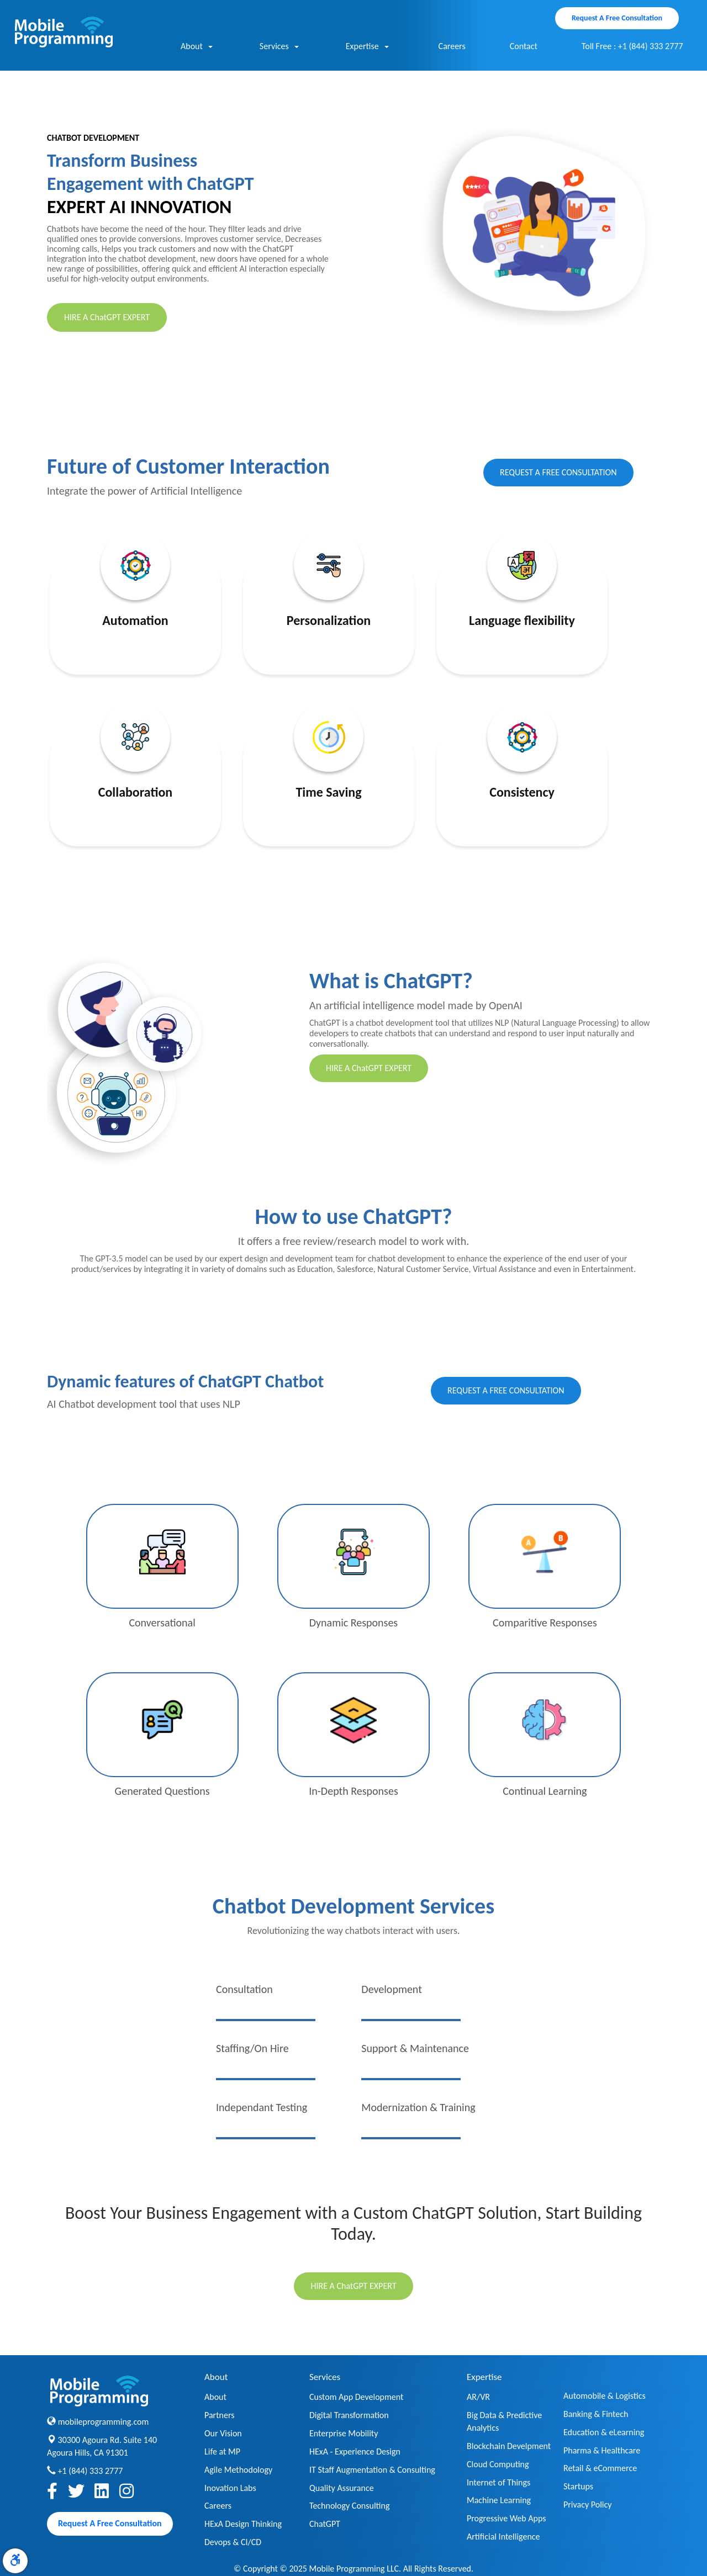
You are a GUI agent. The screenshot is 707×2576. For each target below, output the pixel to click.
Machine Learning (499, 2500)
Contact (523, 46)
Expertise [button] (367, 46)
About (215, 2397)
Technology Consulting (349, 2505)
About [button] (197, 46)
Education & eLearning (603, 2432)
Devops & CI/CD (232, 2542)
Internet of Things (498, 2482)
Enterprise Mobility (343, 2433)
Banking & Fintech (595, 2414)
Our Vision (223, 2433)
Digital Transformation (349, 2415)
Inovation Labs (230, 2488)
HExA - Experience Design (354, 2451)
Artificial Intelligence (503, 2536)
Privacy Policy (587, 2504)
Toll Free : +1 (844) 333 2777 (632, 46)
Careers (452, 46)
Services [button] (279, 46)
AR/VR (478, 2397)
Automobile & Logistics (604, 2396)
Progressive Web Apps (506, 2518)
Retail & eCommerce (600, 2468)
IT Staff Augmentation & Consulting (372, 2469)
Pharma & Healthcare (601, 2450)
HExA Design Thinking (243, 2524)
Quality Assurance (341, 2488)
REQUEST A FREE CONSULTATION (558, 472)
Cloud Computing (498, 2464)
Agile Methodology (238, 2469)
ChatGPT (324, 2524)
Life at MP (222, 2451)
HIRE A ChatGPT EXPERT (107, 317)
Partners (219, 2415)
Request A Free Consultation (617, 18)
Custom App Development (356, 2397)
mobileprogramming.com (103, 2421)
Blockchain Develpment (509, 2446)
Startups (578, 2486)
